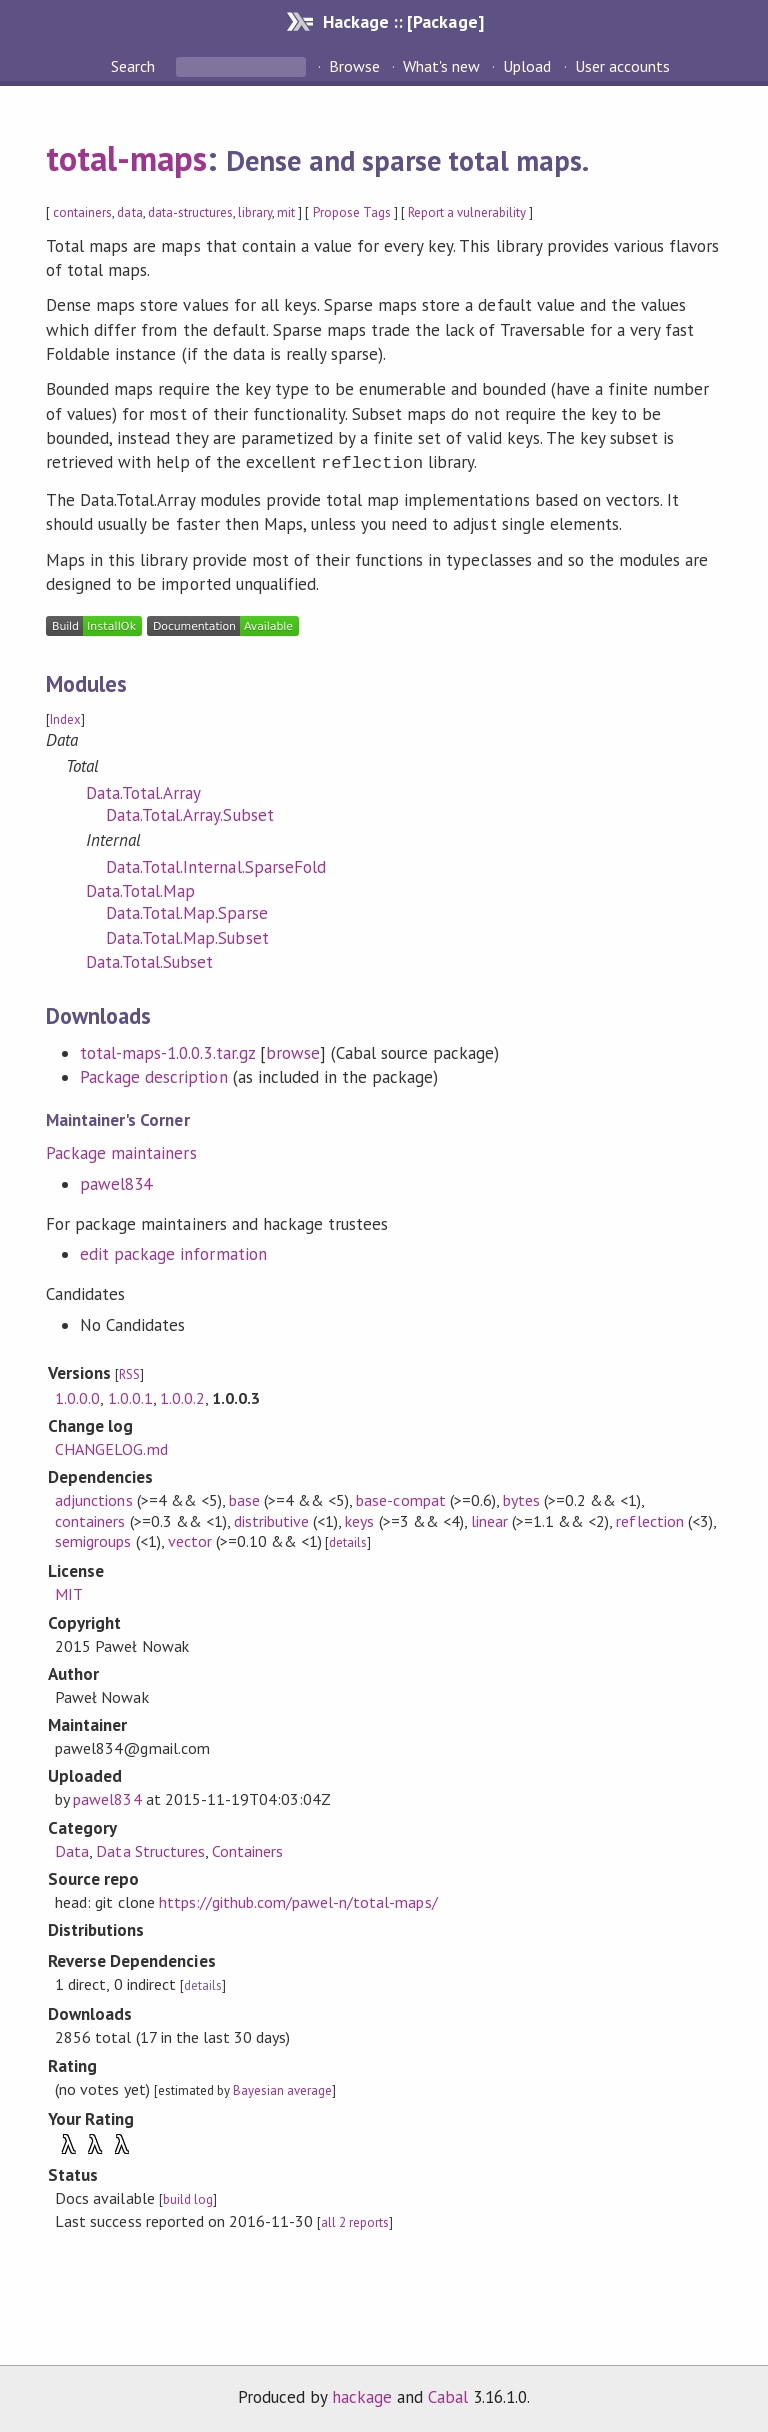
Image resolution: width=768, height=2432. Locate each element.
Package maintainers (121, 1151)
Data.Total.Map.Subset (187, 936)
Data (72, 1849)
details (348, 1540)
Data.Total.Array (143, 791)
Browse (354, 66)
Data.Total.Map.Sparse (187, 911)
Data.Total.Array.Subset (190, 813)
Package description (153, 1075)
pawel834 (116, 1182)
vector (190, 1539)
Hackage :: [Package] (403, 21)
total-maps (126, 158)
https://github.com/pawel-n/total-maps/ (298, 1900)
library (255, 212)
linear (489, 1519)
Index (65, 717)
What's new (441, 66)
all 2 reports (355, 2220)
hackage (362, 2395)
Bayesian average (282, 2088)
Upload (527, 66)
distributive (271, 1519)
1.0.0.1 (130, 1396)
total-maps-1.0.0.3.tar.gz (167, 1051)
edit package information (173, 1252)
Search (135, 66)
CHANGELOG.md (111, 1447)
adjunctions (93, 1498)
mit (286, 212)
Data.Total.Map (140, 889)
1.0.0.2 (182, 1396)
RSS (129, 1372)
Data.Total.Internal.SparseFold (216, 865)
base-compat (400, 1498)
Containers (247, 1849)
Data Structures (150, 1849)
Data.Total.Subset (149, 960)
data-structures (190, 212)
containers (82, 212)
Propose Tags (352, 212)
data (129, 212)
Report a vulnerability (467, 212)
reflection (649, 1519)
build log (188, 2197)
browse (293, 1051)
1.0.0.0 (77, 1396)
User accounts (622, 66)
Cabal (448, 2395)
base (244, 1498)
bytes (521, 1498)
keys (359, 1519)
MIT (69, 1592)
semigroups (93, 1539)
